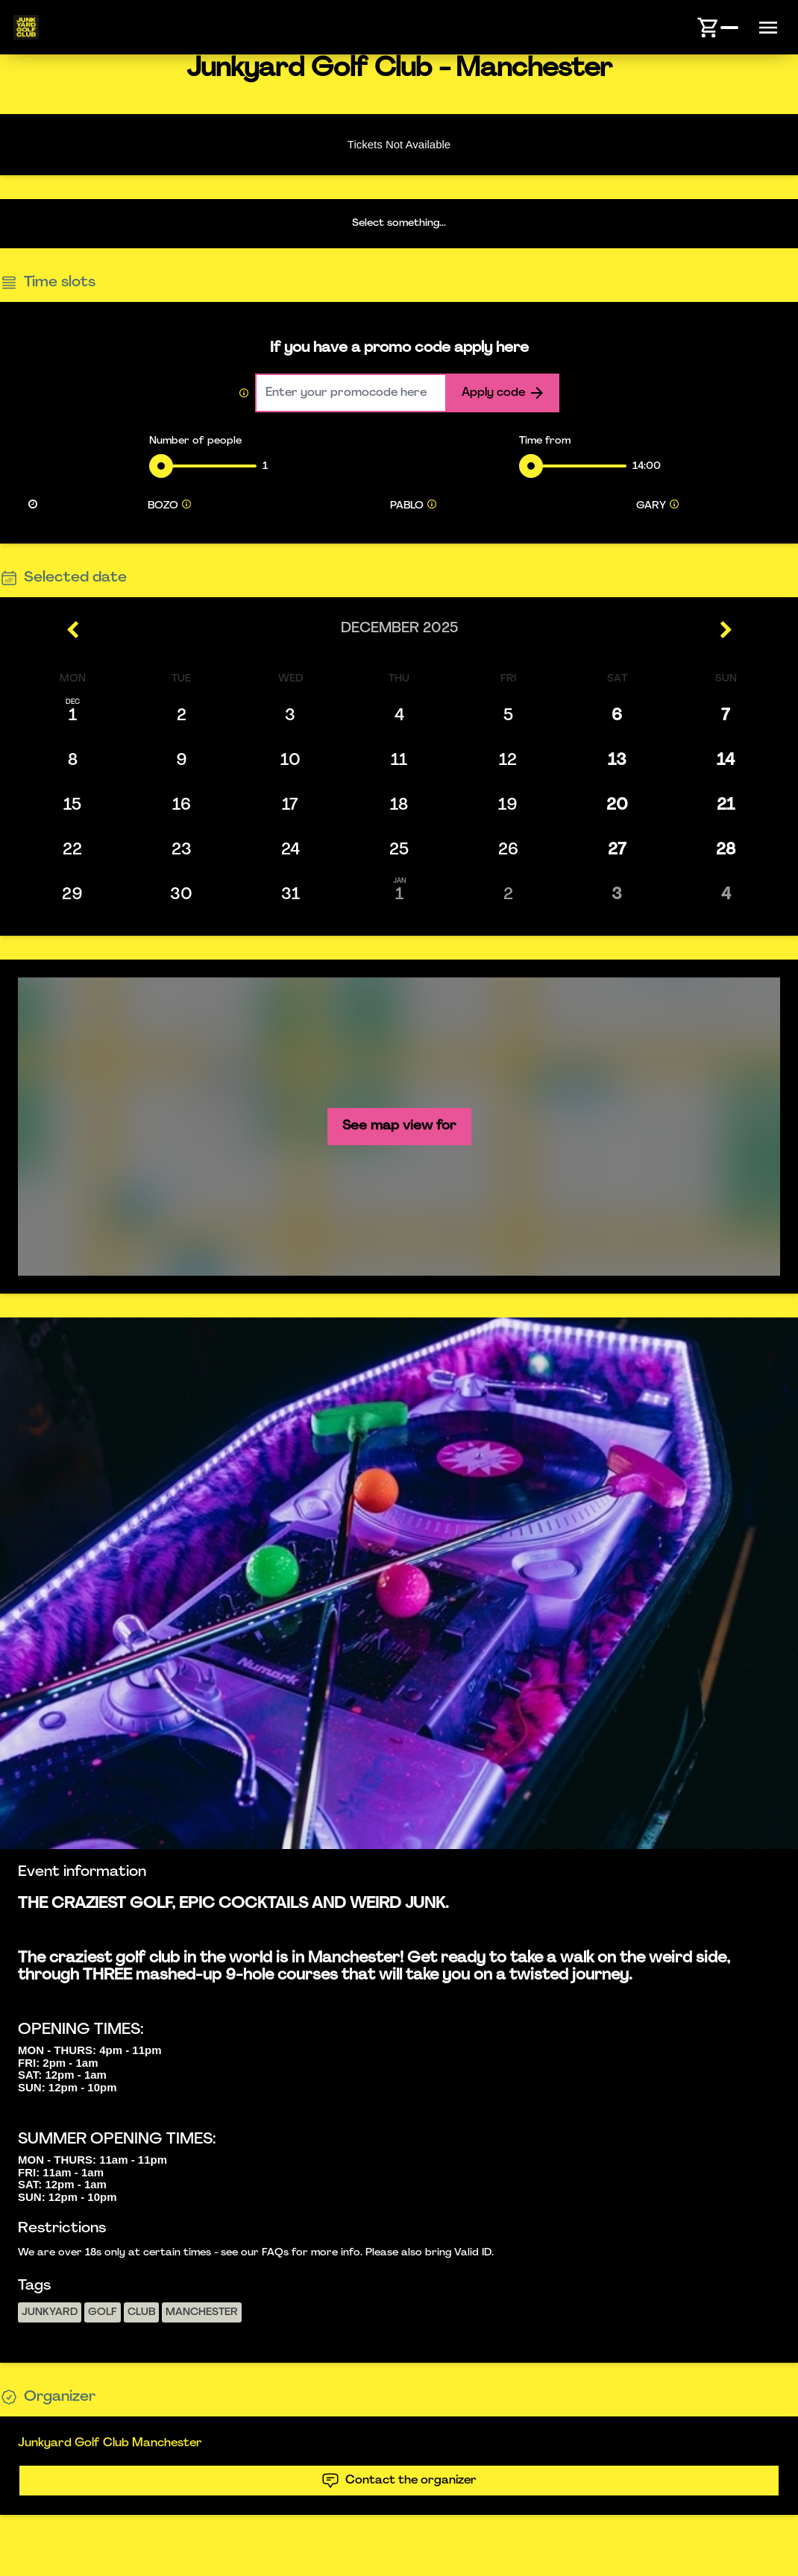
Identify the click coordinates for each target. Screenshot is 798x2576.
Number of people (195, 441)
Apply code (502, 393)
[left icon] (73, 630)
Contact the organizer (399, 2481)
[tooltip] (186, 505)
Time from (545, 441)
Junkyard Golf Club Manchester (110, 2443)
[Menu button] (768, 28)
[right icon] (724, 630)
